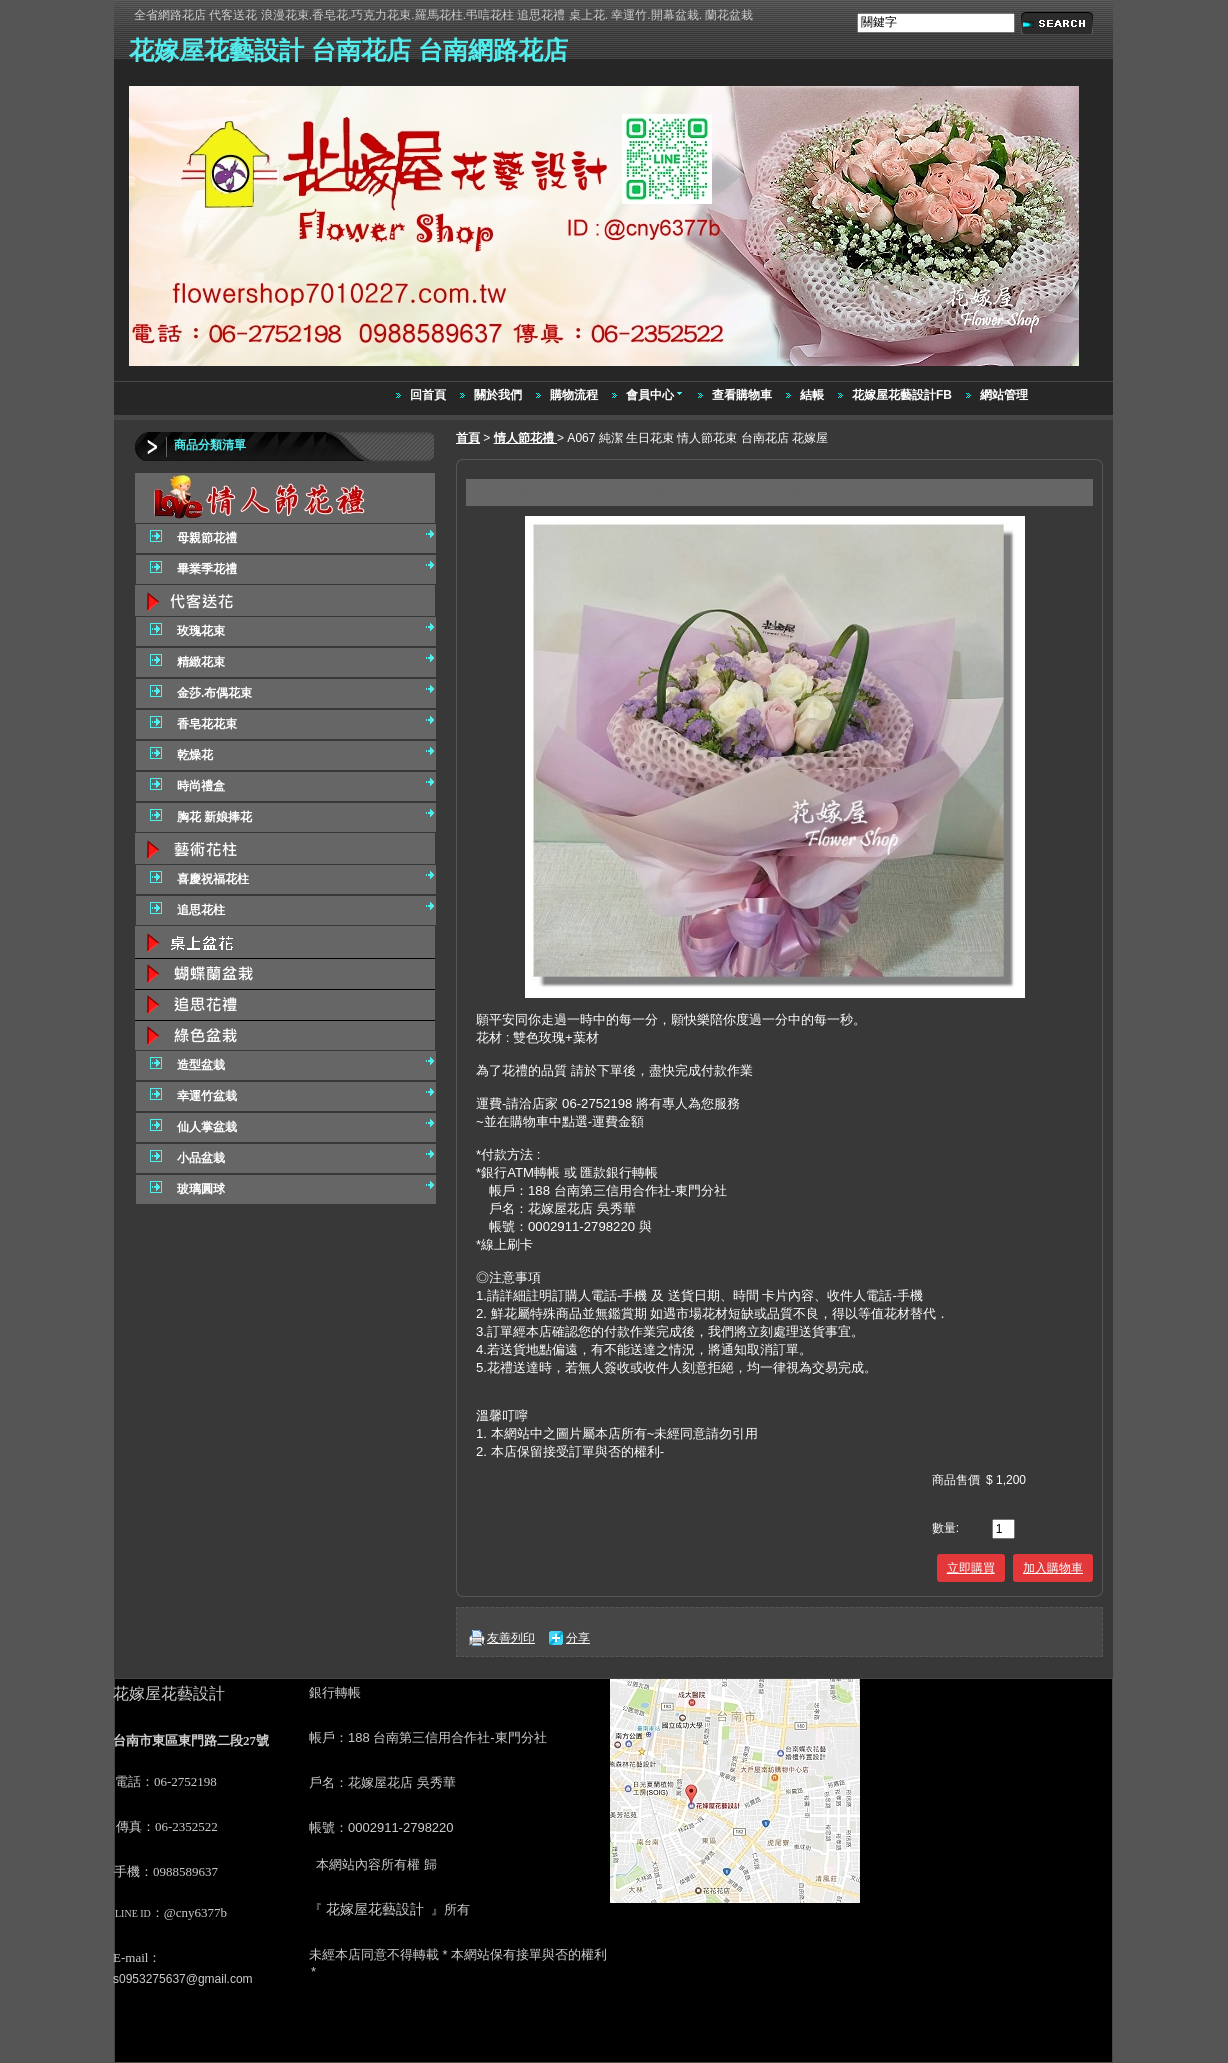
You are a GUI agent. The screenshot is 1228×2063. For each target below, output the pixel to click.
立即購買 (971, 1568)
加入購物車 (1053, 1568)
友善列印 (511, 1638)
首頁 (468, 438)
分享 (578, 1638)
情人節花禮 (525, 438)
